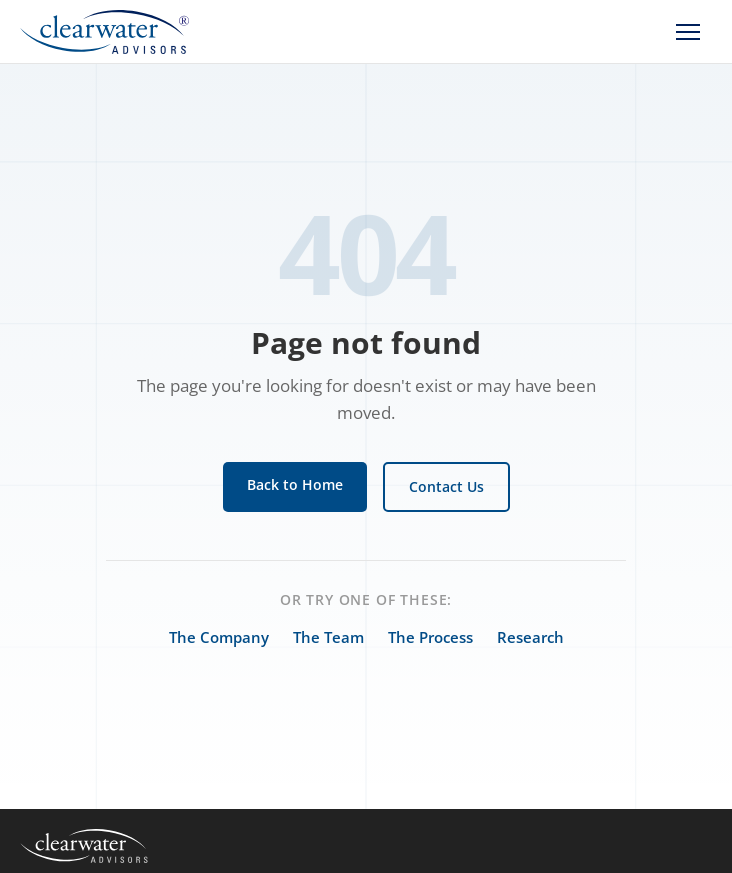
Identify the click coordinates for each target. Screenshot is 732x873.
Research (530, 637)
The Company (219, 637)
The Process (430, 637)
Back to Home (295, 484)
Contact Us (446, 486)
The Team (328, 637)
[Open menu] (688, 32)
